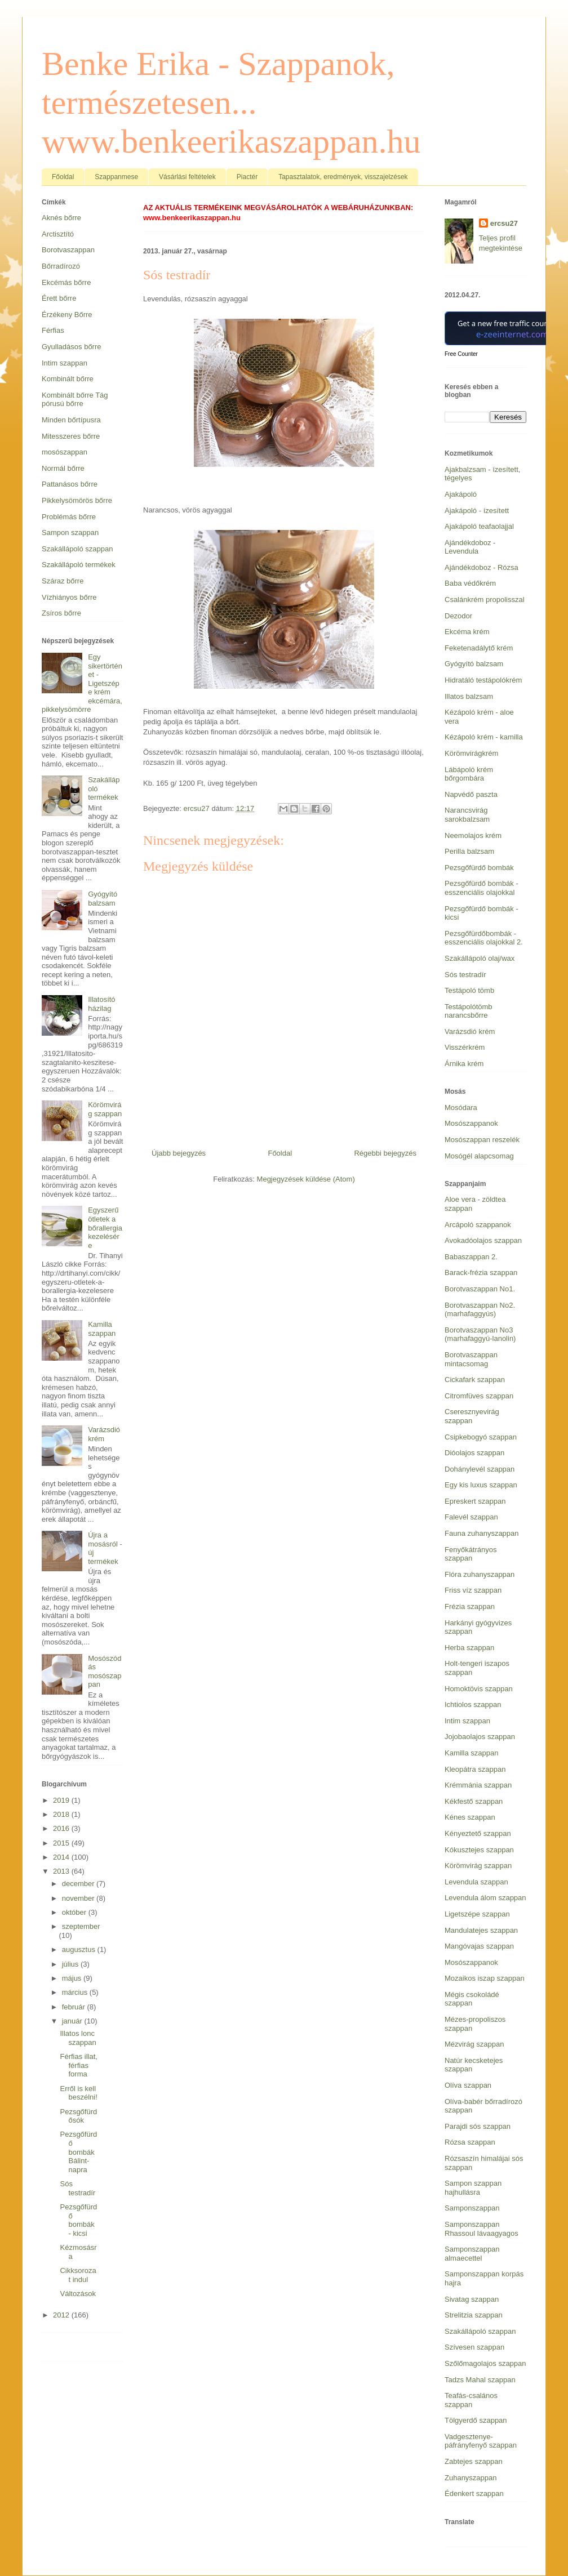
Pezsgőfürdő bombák (479, 867)
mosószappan (64, 452)
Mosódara (461, 1107)
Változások (78, 2293)
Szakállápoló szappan (77, 549)
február (74, 2007)
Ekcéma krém (467, 631)
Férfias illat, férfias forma (78, 2065)
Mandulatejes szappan (481, 1930)
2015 (62, 1843)
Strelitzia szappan (474, 2315)
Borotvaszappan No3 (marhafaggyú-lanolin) (480, 1334)
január (73, 2021)
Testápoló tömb (469, 990)
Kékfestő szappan (474, 1801)
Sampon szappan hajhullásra (473, 2187)
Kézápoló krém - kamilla (484, 737)
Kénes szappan (470, 1817)
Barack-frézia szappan (481, 1272)
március (76, 1992)
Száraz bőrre (62, 581)
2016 (62, 1828)
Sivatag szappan (472, 2299)
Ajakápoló (461, 494)
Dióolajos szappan (474, 1453)
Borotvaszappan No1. (480, 1289)
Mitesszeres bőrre (71, 436)
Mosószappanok (471, 1123)
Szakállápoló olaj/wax (479, 958)
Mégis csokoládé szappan (472, 1999)
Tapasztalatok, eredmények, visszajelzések (342, 177)
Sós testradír (77, 2188)
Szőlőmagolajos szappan (485, 2363)
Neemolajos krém (473, 835)
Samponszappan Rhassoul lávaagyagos (481, 2229)
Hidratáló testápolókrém (483, 680)
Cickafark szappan (475, 1379)
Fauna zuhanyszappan (482, 1533)
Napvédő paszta (471, 794)
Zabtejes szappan (474, 2461)
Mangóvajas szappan (479, 1946)
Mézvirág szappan (474, 2044)
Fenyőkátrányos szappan (471, 1554)
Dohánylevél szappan (479, 1469)
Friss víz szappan (473, 1590)
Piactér (247, 177)
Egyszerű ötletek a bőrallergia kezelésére (105, 1227)
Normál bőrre (63, 468)
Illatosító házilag (101, 1004)
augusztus (79, 1949)
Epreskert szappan (475, 1501)
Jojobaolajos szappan (480, 1736)
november (79, 1898)
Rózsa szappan (470, 2142)
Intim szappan (64, 363)
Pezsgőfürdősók (78, 2116)
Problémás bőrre (69, 516)
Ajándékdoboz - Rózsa (481, 567)
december (79, 1883)
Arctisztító (58, 234)
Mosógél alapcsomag (479, 1156)
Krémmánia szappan (478, 1785)
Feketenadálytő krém (479, 648)
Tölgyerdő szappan (476, 2420)
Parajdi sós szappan (478, 2126)
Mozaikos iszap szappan (485, 1978)
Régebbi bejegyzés (385, 1153)
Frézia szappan (470, 1606)
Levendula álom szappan (485, 1897)
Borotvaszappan (68, 250)
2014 (62, 1857)
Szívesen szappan (474, 2347)
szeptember (81, 1926)
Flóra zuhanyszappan (479, 1574)
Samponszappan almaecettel (472, 2253)
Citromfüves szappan (479, 1396)
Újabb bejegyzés (179, 1153)
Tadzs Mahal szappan (480, 2380)
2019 (62, 1800)
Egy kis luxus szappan (481, 1485)
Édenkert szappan (474, 2493)
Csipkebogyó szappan (481, 1437)
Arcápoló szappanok (478, 1224)
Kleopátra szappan (475, 1769)
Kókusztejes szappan (479, 1850)
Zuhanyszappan (471, 2478)
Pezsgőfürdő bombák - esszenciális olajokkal (481, 888)
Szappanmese (116, 177)
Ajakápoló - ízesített (477, 510)
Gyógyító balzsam (102, 898)
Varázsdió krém (104, 1434)
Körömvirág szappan (105, 1109)
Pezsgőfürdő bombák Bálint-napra (78, 2151)
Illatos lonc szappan (78, 2038)
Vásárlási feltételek (187, 177)
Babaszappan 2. (471, 1257)
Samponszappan (472, 2208)
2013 (62, 1871)
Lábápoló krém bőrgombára (469, 774)
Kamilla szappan (102, 1329)
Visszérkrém (465, 1047)
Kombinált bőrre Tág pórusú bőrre (75, 399)
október (75, 1912)
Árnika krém (464, 1063)
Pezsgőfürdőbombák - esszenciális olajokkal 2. (484, 938)
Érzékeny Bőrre (67, 314)
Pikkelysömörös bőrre (77, 500)
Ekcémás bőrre (66, 282)
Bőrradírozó (61, 266)
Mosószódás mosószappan (104, 1671)
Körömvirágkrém (471, 753)
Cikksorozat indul (78, 2275)
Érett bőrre (59, 298)
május (72, 1978)
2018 (62, 1814)
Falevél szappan (471, 1517)
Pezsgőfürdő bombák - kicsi (78, 2220)
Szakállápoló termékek (79, 564)
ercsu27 (504, 223)
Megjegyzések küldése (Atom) (306, 1179)
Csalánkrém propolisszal (485, 599)
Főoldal (63, 177)
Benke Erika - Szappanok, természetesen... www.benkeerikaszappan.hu (231, 102)
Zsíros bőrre (61, 613)
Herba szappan (469, 1647)
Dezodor (458, 616)
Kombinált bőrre (68, 379)
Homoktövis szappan (479, 1688)
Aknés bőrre (61, 217)
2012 (62, 2315)
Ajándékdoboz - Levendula (470, 547)
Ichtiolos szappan (473, 1704)
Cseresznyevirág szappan (472, 1416)
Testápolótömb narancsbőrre (468, 1011)
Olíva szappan (468, 2085)
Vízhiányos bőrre (69, 597)
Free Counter (461, 354)
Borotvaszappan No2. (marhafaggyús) (480, 1309)
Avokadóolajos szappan (483, 1240)
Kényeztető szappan (478, 1833)
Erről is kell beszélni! (78, 2093)
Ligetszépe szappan (477, 1914)
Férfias (53, 330)
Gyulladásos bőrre (71, 346)
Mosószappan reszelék (482, 1139)
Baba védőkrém (470, 583)
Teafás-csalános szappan (471, 2400)
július (71, 1964)
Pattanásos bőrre (69, 484)
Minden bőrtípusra (71, 420)
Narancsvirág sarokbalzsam (467, 814)
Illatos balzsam (469, 696)
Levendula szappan (476, 1882)
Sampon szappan (70, 532)
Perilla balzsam (469, 851)
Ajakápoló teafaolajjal (479, 526)
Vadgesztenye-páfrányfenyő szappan (481, 2441)
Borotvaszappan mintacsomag (471, 1359)
